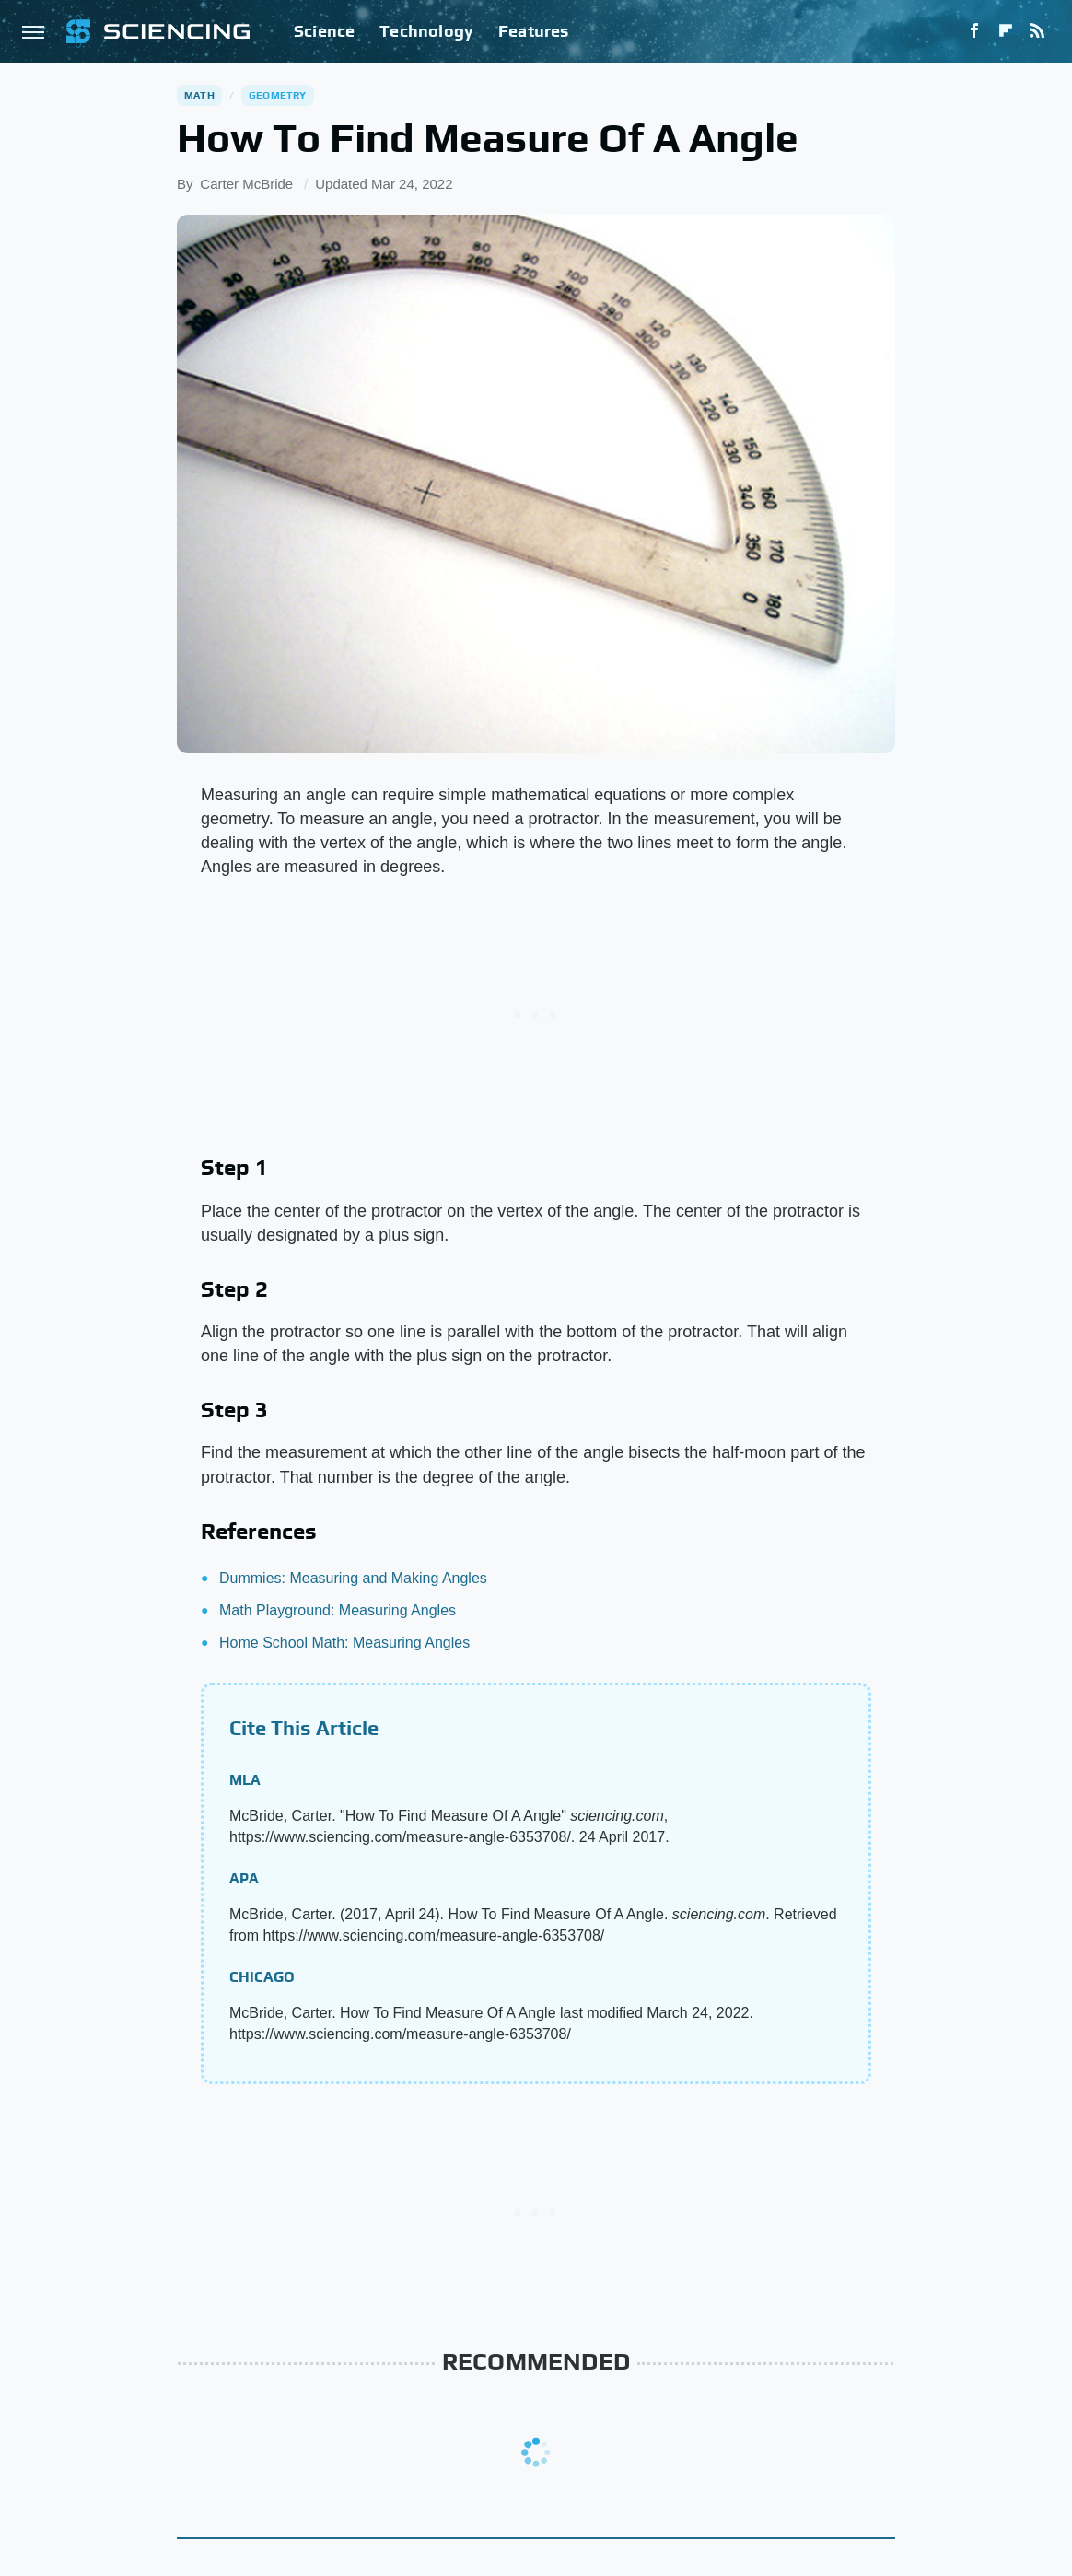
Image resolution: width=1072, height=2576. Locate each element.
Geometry (278, 94)
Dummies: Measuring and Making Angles (353, 1578)
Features (533, 31)
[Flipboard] (1006, 31)
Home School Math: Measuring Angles (344, 1642)
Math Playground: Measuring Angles (337, 1610)
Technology (426, 31)
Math (199, 94)
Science (324, 31)
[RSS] (1037, 31)
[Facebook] (974, 31)
